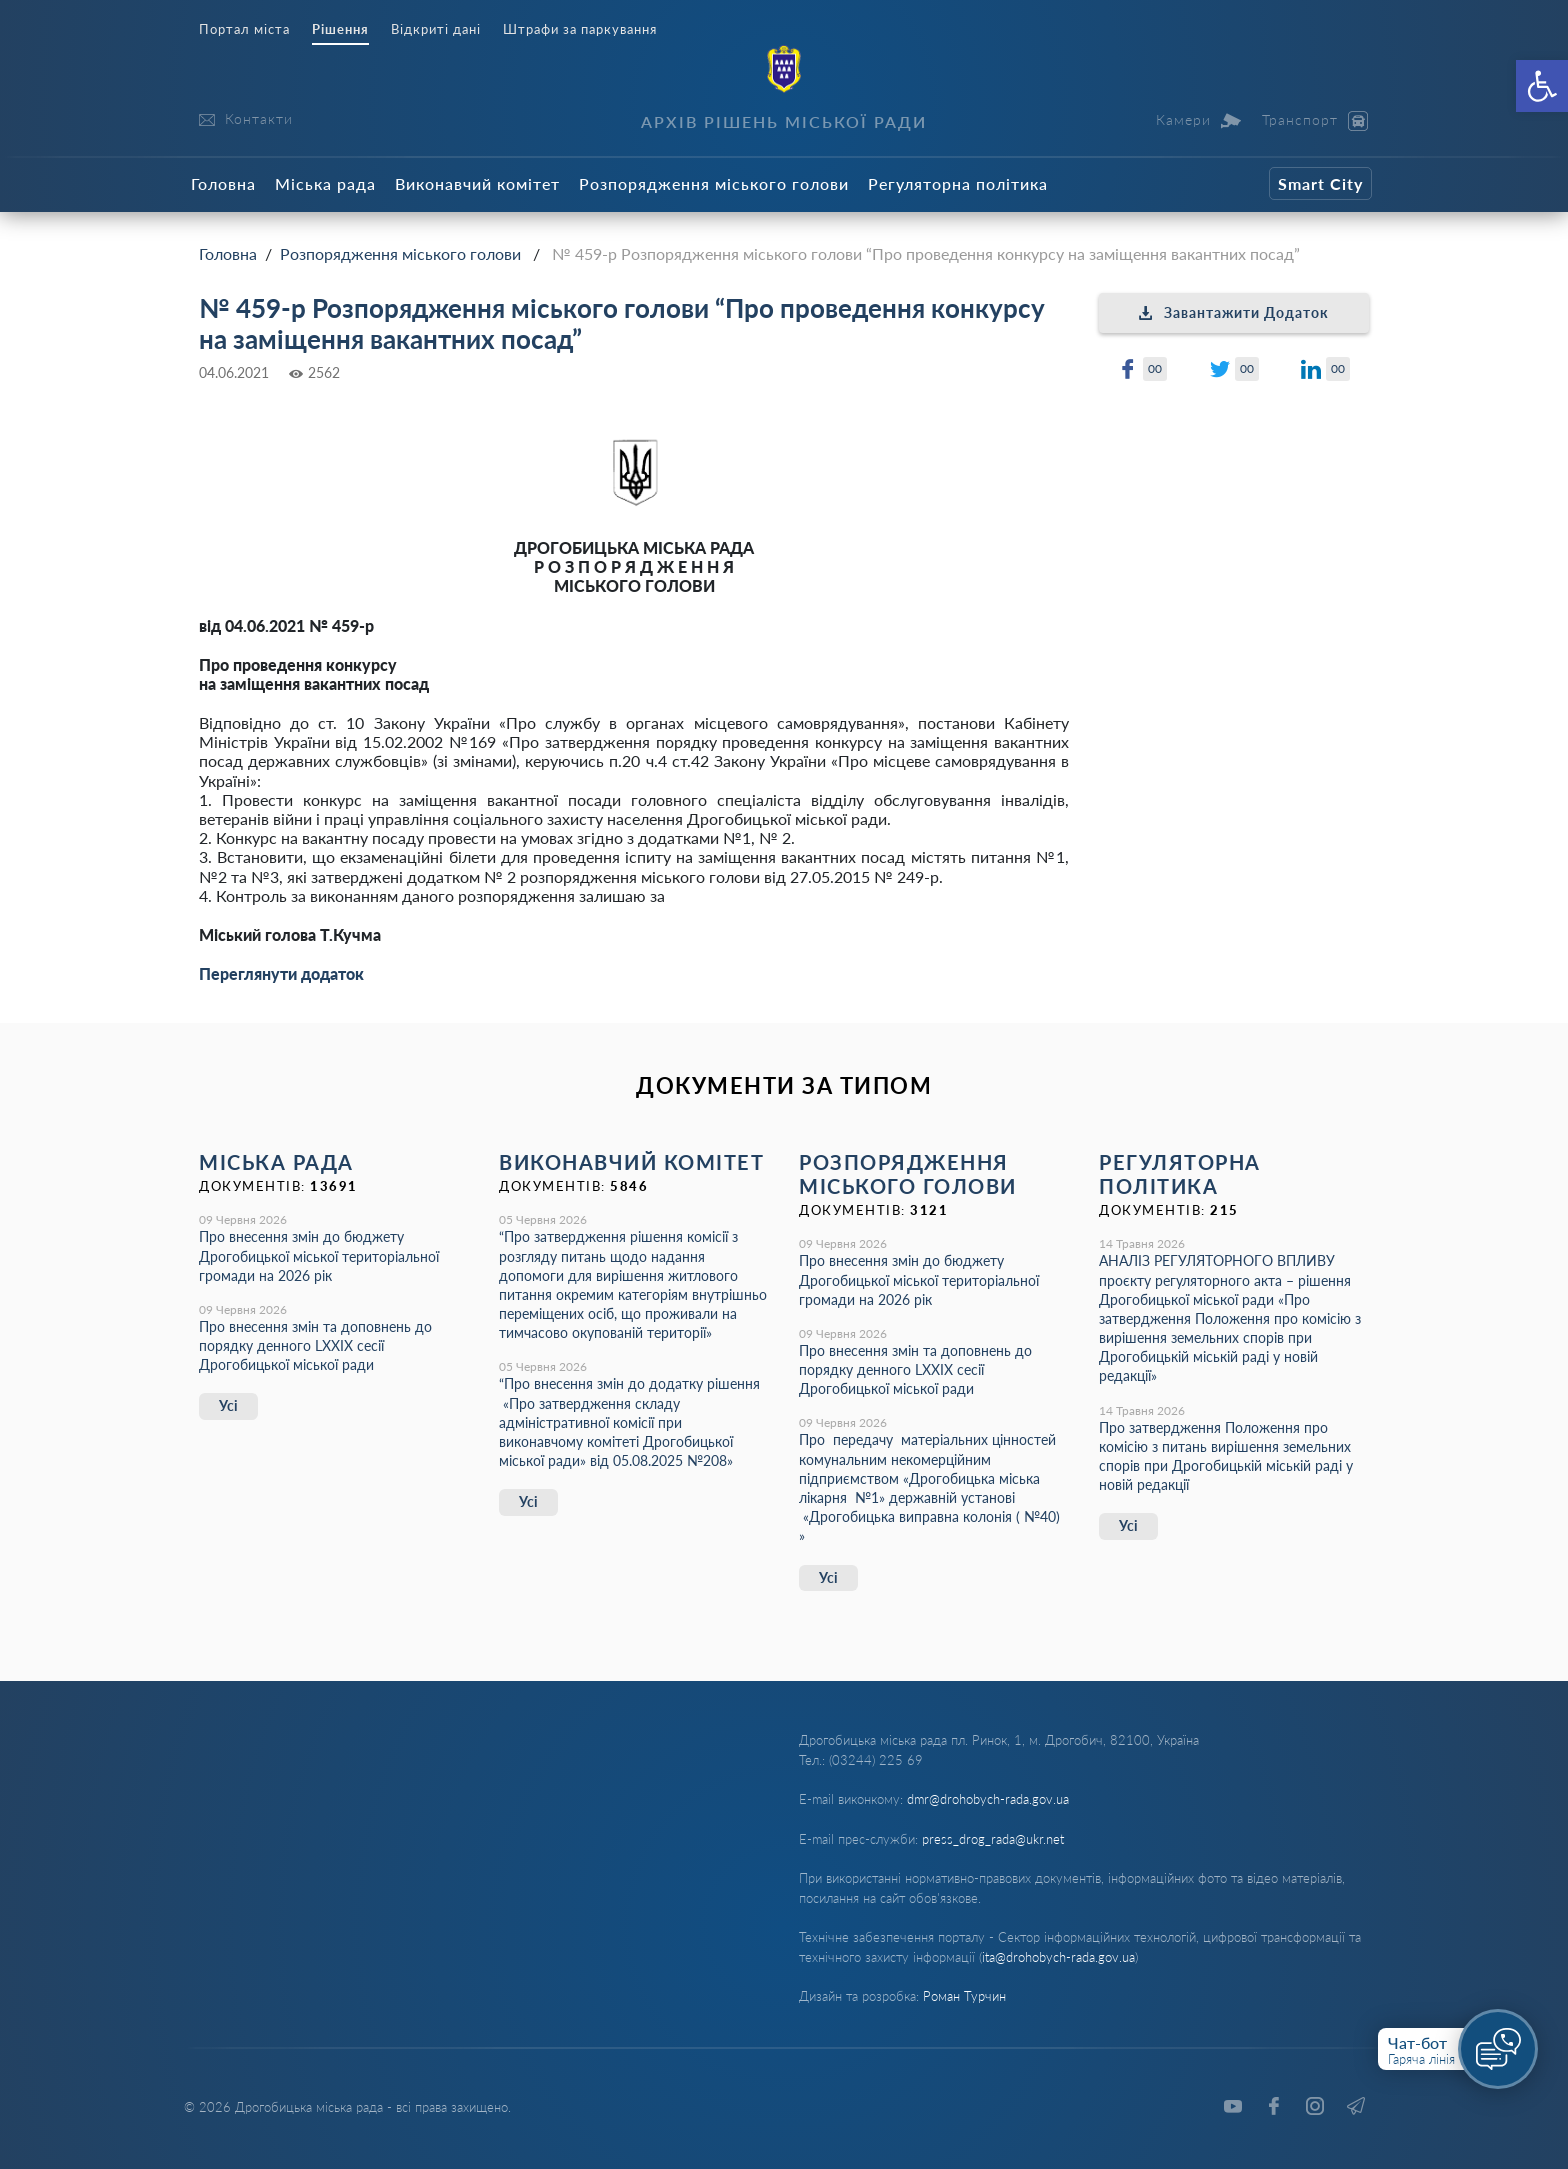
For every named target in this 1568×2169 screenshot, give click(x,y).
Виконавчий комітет (477, 183)
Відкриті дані (436, 29)
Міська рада (325, 183)
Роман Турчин (964, 1996)
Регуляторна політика (958, 183)
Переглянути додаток (281, 973)
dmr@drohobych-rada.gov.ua (988, 1799)
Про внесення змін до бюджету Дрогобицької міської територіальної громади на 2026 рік (319, 1255)
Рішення (340, 29)
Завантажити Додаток (1234, 312)
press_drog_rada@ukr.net (993, 1839)
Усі (228, 1405)
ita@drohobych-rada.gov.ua (1058, 1957)
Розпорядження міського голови (714, 183)
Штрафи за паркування (580, 29)
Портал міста (244, 29)
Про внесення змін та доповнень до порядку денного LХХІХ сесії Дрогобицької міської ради (315, 1345)
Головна (223, 183)
